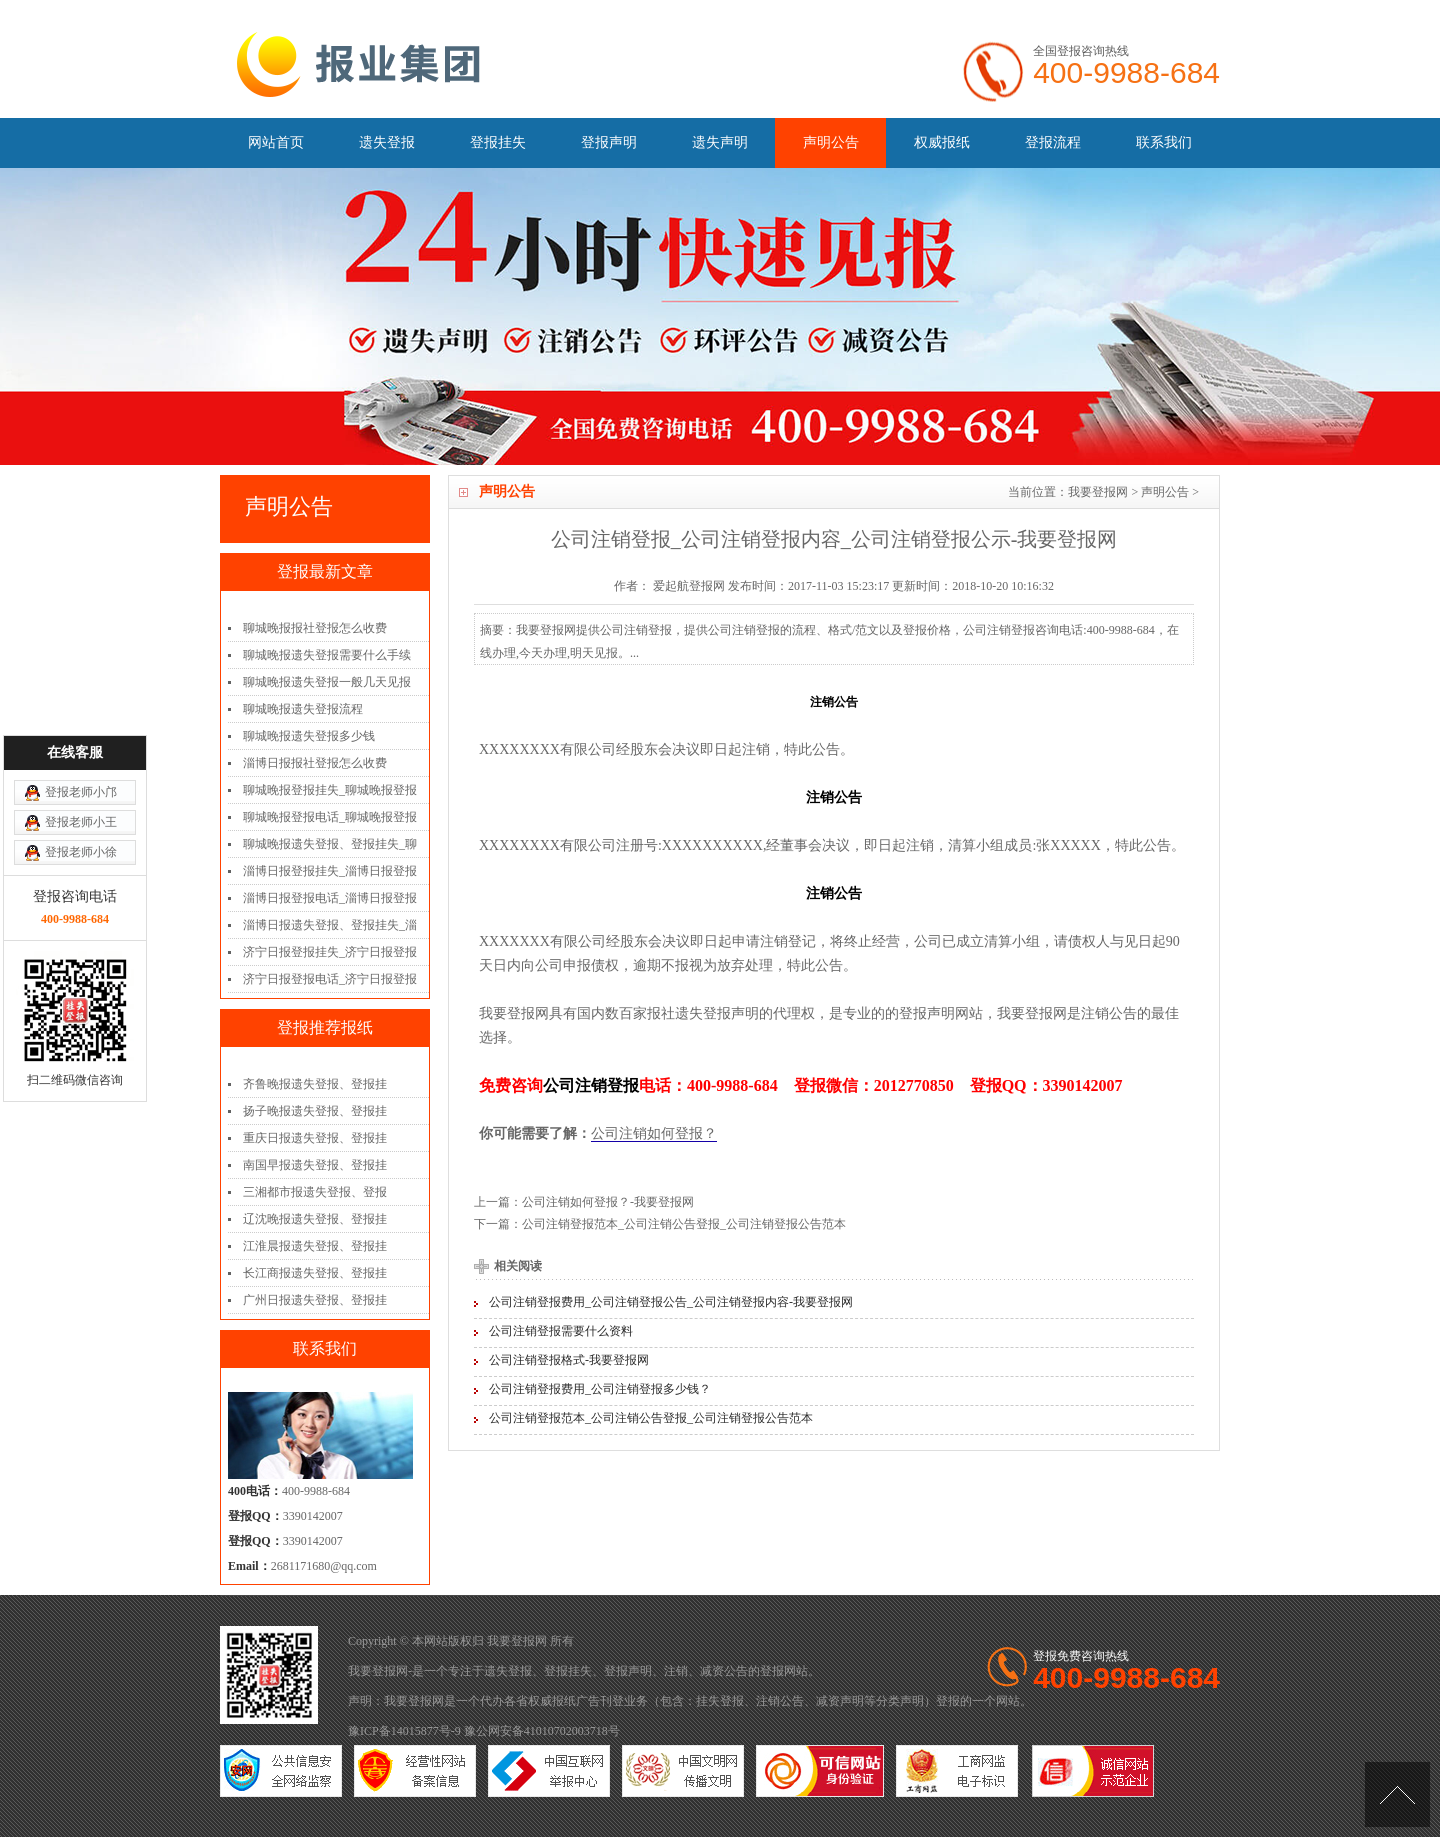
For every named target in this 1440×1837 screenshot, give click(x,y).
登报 (772, 1671)
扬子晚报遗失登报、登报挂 (315, 1111)
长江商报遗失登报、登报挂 (315, 1273)
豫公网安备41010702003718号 (542, 1731)
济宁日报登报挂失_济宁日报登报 (330, 952)
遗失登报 (387, 142)
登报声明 (609, 142)
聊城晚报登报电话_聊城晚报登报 (330, 817)
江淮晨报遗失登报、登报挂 (315, 1246)
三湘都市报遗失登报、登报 (315, 1192)
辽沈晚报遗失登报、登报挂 (315, 1219)
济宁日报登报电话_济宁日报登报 (330, 979)
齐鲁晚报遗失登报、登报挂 (315, 1084)
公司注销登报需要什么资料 (561, 1331)
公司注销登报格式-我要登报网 (569, 1360)
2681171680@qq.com (324, 1566)
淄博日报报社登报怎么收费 (315, 763)
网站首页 (276, 142)
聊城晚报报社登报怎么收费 (315, 628)
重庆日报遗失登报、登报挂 (315, 1138)
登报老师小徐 (81, 749)
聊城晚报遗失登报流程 (303, 709)
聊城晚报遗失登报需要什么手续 (327, 655)
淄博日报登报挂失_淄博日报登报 (330, 871)
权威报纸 (942, 142)
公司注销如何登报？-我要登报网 (608, 1202)
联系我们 (1164, 142)
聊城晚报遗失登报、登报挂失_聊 (330, 844)
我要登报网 (1098, 492)
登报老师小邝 (81, 689)
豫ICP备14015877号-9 (404, 1731)
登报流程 (1053, 142)
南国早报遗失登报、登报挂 (315, 1165)
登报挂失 (498, 142)
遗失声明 (720, 142)
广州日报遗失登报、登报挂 (315, 1300)
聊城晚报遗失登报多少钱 (309, 736)
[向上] (1397, 1794)
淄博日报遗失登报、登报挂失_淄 (330, 925)
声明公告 (831, 142)
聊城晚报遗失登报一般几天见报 (327, 682)
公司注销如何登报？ (654, 1133)
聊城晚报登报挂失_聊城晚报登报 (330, 790)
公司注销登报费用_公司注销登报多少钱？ (600, 1389)
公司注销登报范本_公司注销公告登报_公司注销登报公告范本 (684, 1224)
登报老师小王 (81, 719)
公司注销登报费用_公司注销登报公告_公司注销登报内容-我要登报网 (671, 1302)
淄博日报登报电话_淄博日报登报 (330, 898)
